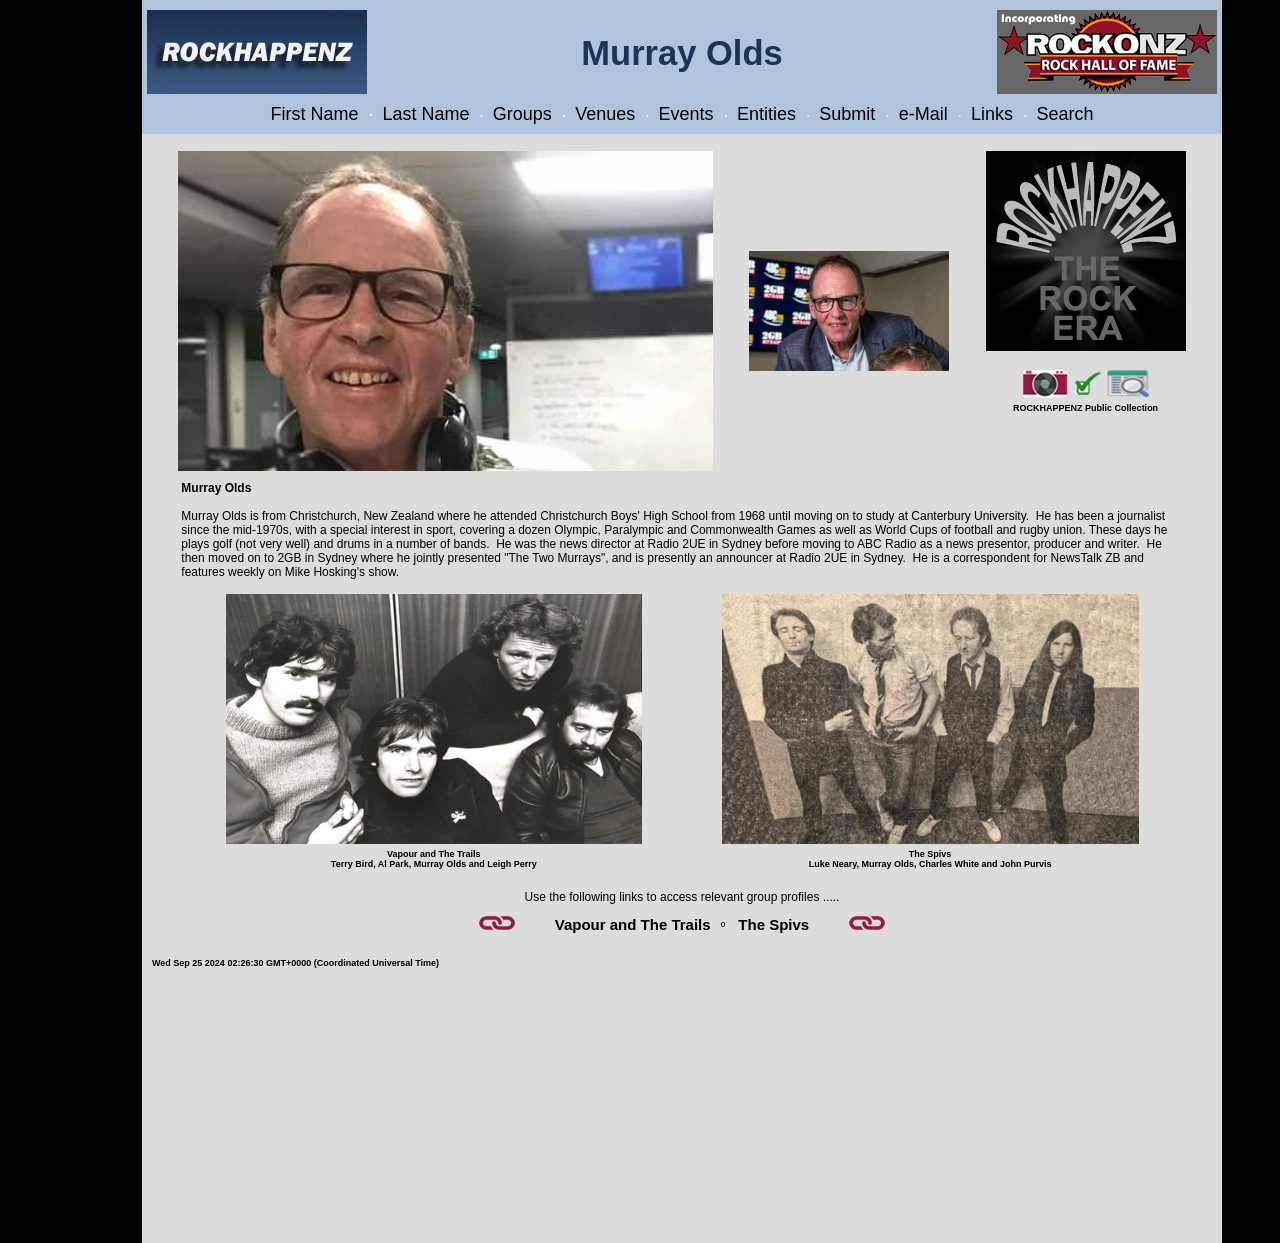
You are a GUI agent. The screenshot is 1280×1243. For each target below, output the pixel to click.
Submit (847, 114)
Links (992, 114)
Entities (766, 114)
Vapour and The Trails (633, 924)
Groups (522, 114)
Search (1064, 114)
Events (686, 114)
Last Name (425, 114)
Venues (605, 114)
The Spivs (773, 924)
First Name (315, 114)
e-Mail (923, 114)
